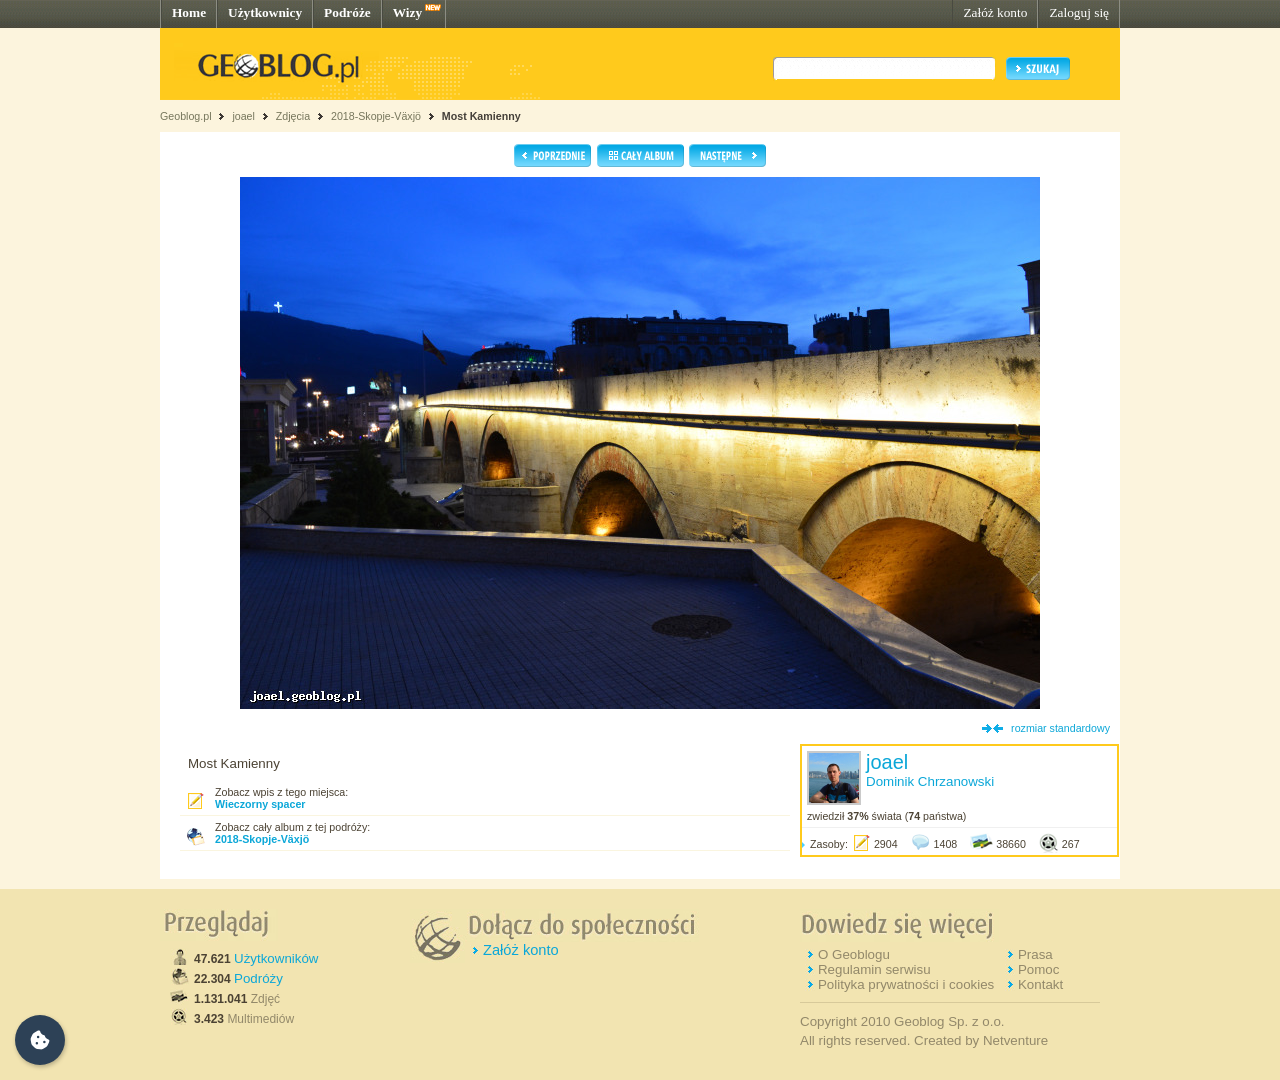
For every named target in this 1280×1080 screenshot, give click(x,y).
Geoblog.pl (186, 116)
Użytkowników (276, 958)
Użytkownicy (265, 12)
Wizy (407, 12)
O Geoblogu (854, 954)
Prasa (1035, 954)
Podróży (258, 978)
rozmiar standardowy (1060, 728)
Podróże (347, 12)
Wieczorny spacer (260, 804)
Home (189, 12)
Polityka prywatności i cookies (906, 984)
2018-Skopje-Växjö (376, 116)
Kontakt (1040, 984)
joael (243, 116)
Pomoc (1038, 969)
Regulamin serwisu (874, 969)
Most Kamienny (481, 116)
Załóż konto (995, 12)
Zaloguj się (1079, 12)
